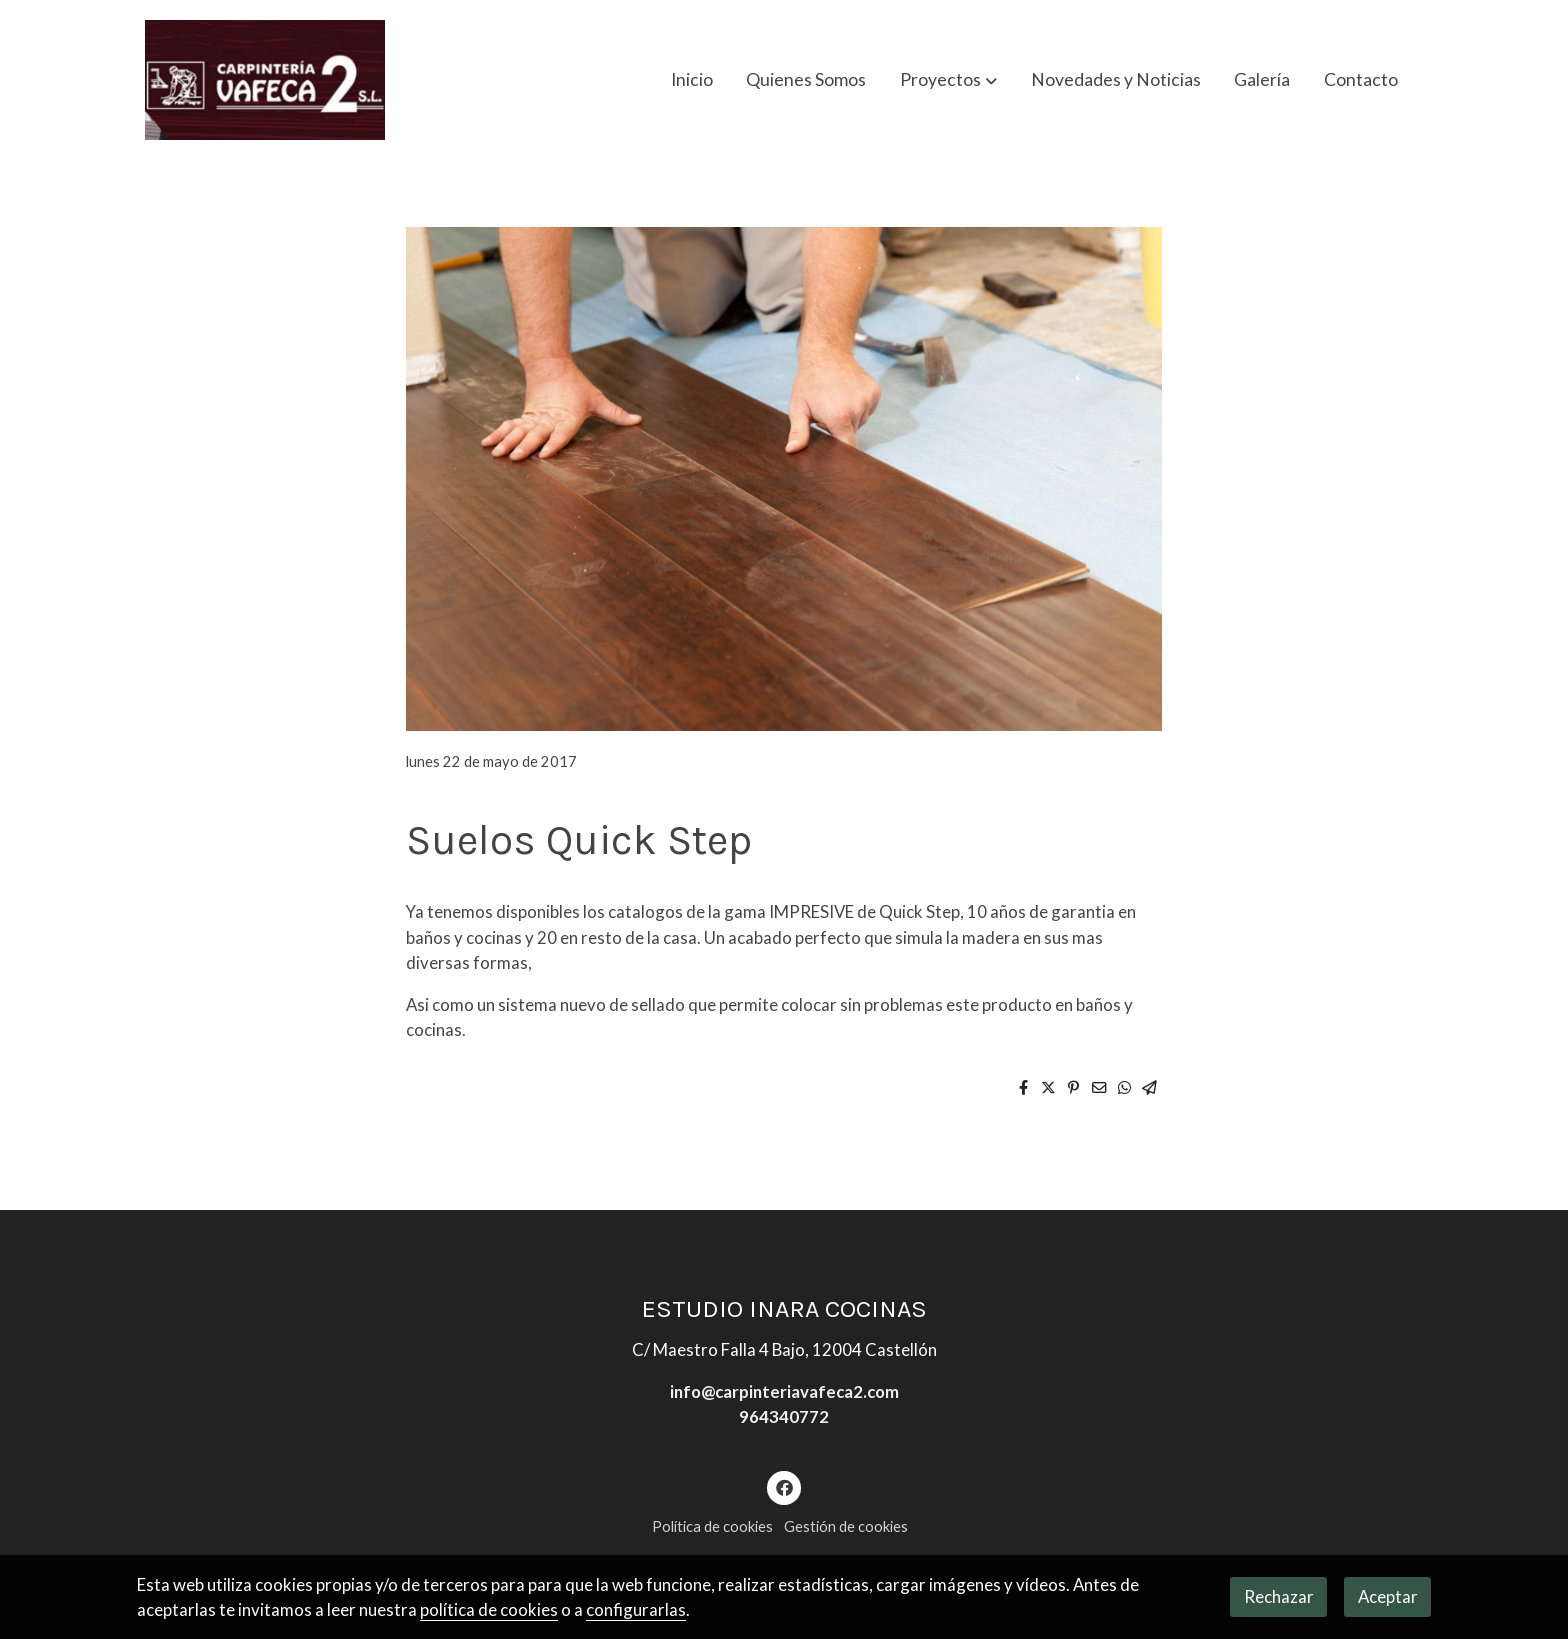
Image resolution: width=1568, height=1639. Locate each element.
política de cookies (489, 1609)
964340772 (784, 1416)
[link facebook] (784, 1486)
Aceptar (1388, 1596)
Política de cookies (712, 1526)
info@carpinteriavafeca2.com (784, 1391)
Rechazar (1279, 1596)
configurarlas (636, 1609)
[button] (948, 80)
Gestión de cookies (846, 1526)
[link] (265, 80)
